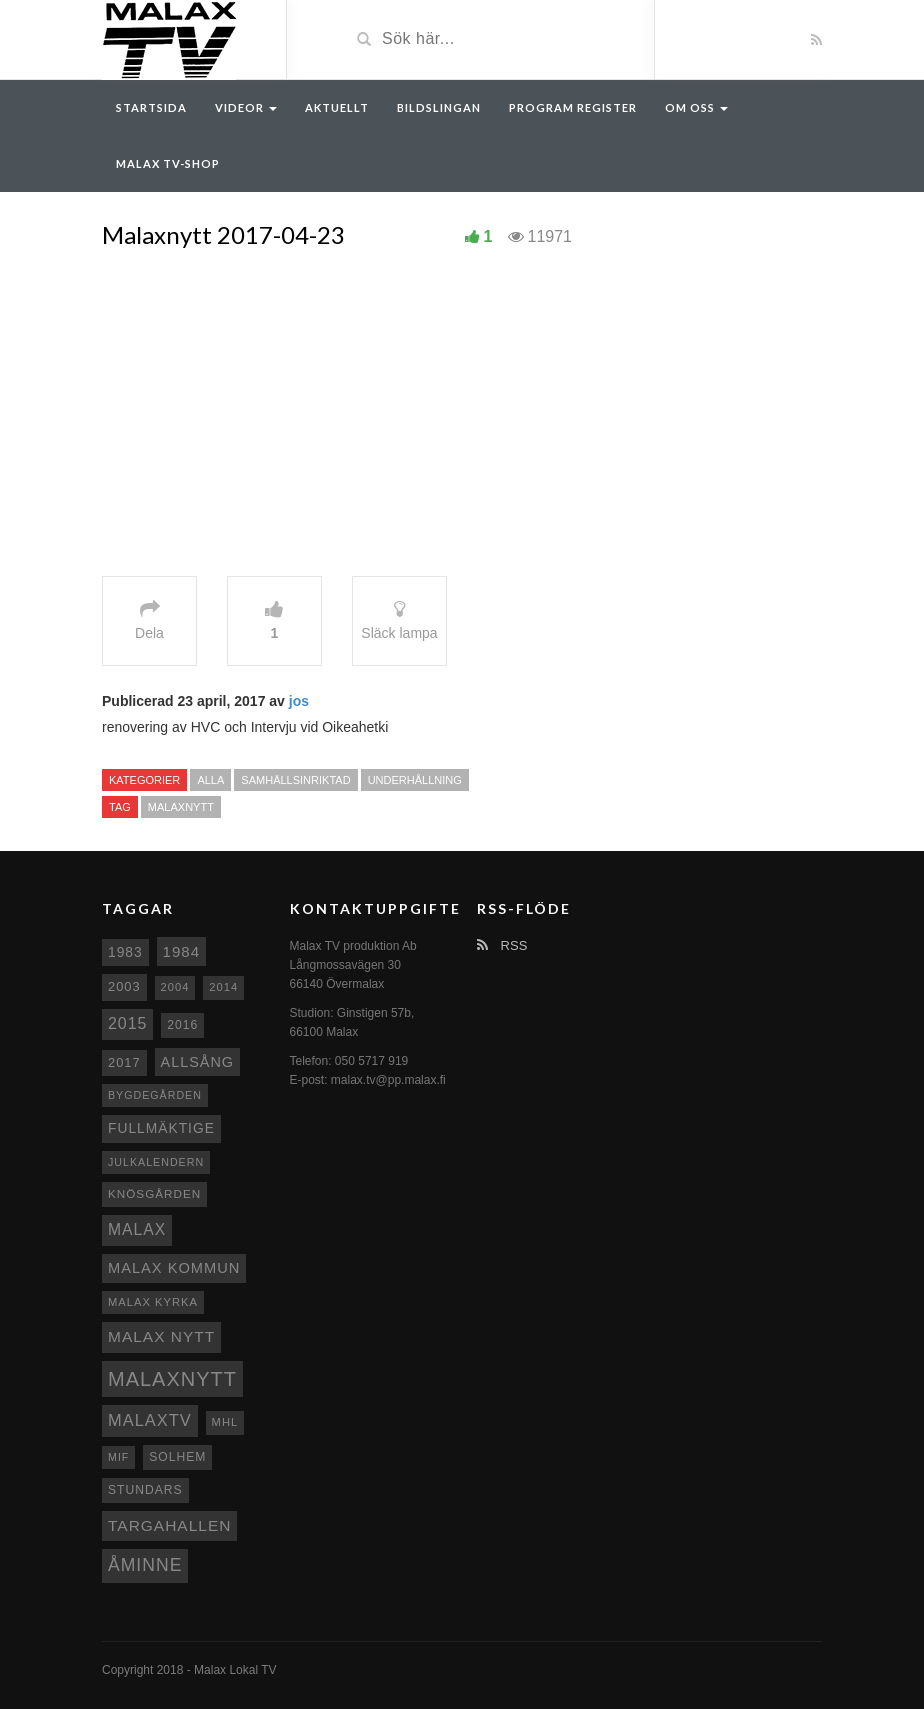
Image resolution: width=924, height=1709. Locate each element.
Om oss (696, 107)
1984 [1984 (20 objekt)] (182, 951)
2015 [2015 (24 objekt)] (127, 1023)
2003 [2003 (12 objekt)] (124, 986)
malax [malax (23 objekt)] (137, 1229)
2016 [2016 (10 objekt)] (182, 1025)
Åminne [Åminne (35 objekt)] (145, 1565)
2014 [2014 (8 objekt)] (223, 987)
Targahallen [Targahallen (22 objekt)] (169, 1525)
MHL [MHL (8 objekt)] (225, 1422)
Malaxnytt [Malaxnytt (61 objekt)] (172, 1379)
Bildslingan (439, 107)
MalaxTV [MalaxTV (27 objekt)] (150, 1420)
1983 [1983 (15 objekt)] (125, 952)
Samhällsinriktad (295, 780)
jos (299, 701)
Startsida (151, 107)
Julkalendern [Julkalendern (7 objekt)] (156, 1162)
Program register (573, 107)
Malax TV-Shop (168, 163)
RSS (502, 945)
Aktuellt (337, 107)
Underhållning (415, 780)
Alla (210, 780)
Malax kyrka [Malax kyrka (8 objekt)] (153, 1302)
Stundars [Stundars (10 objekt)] (145, 1490)
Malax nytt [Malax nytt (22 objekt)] (161, 1336)
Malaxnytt (181, 807)
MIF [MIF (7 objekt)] (118, 1457)
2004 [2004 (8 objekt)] (175, 987)
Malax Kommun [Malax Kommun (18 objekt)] (174, 1268)
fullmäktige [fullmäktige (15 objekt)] (161, 1128)
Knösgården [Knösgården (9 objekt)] (154, 1193)
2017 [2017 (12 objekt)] (124, 1062)
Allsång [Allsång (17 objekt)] (198, 1062)
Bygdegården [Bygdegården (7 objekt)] (155, 1095)
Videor (246, 107)
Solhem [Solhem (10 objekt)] (177, 1457)
